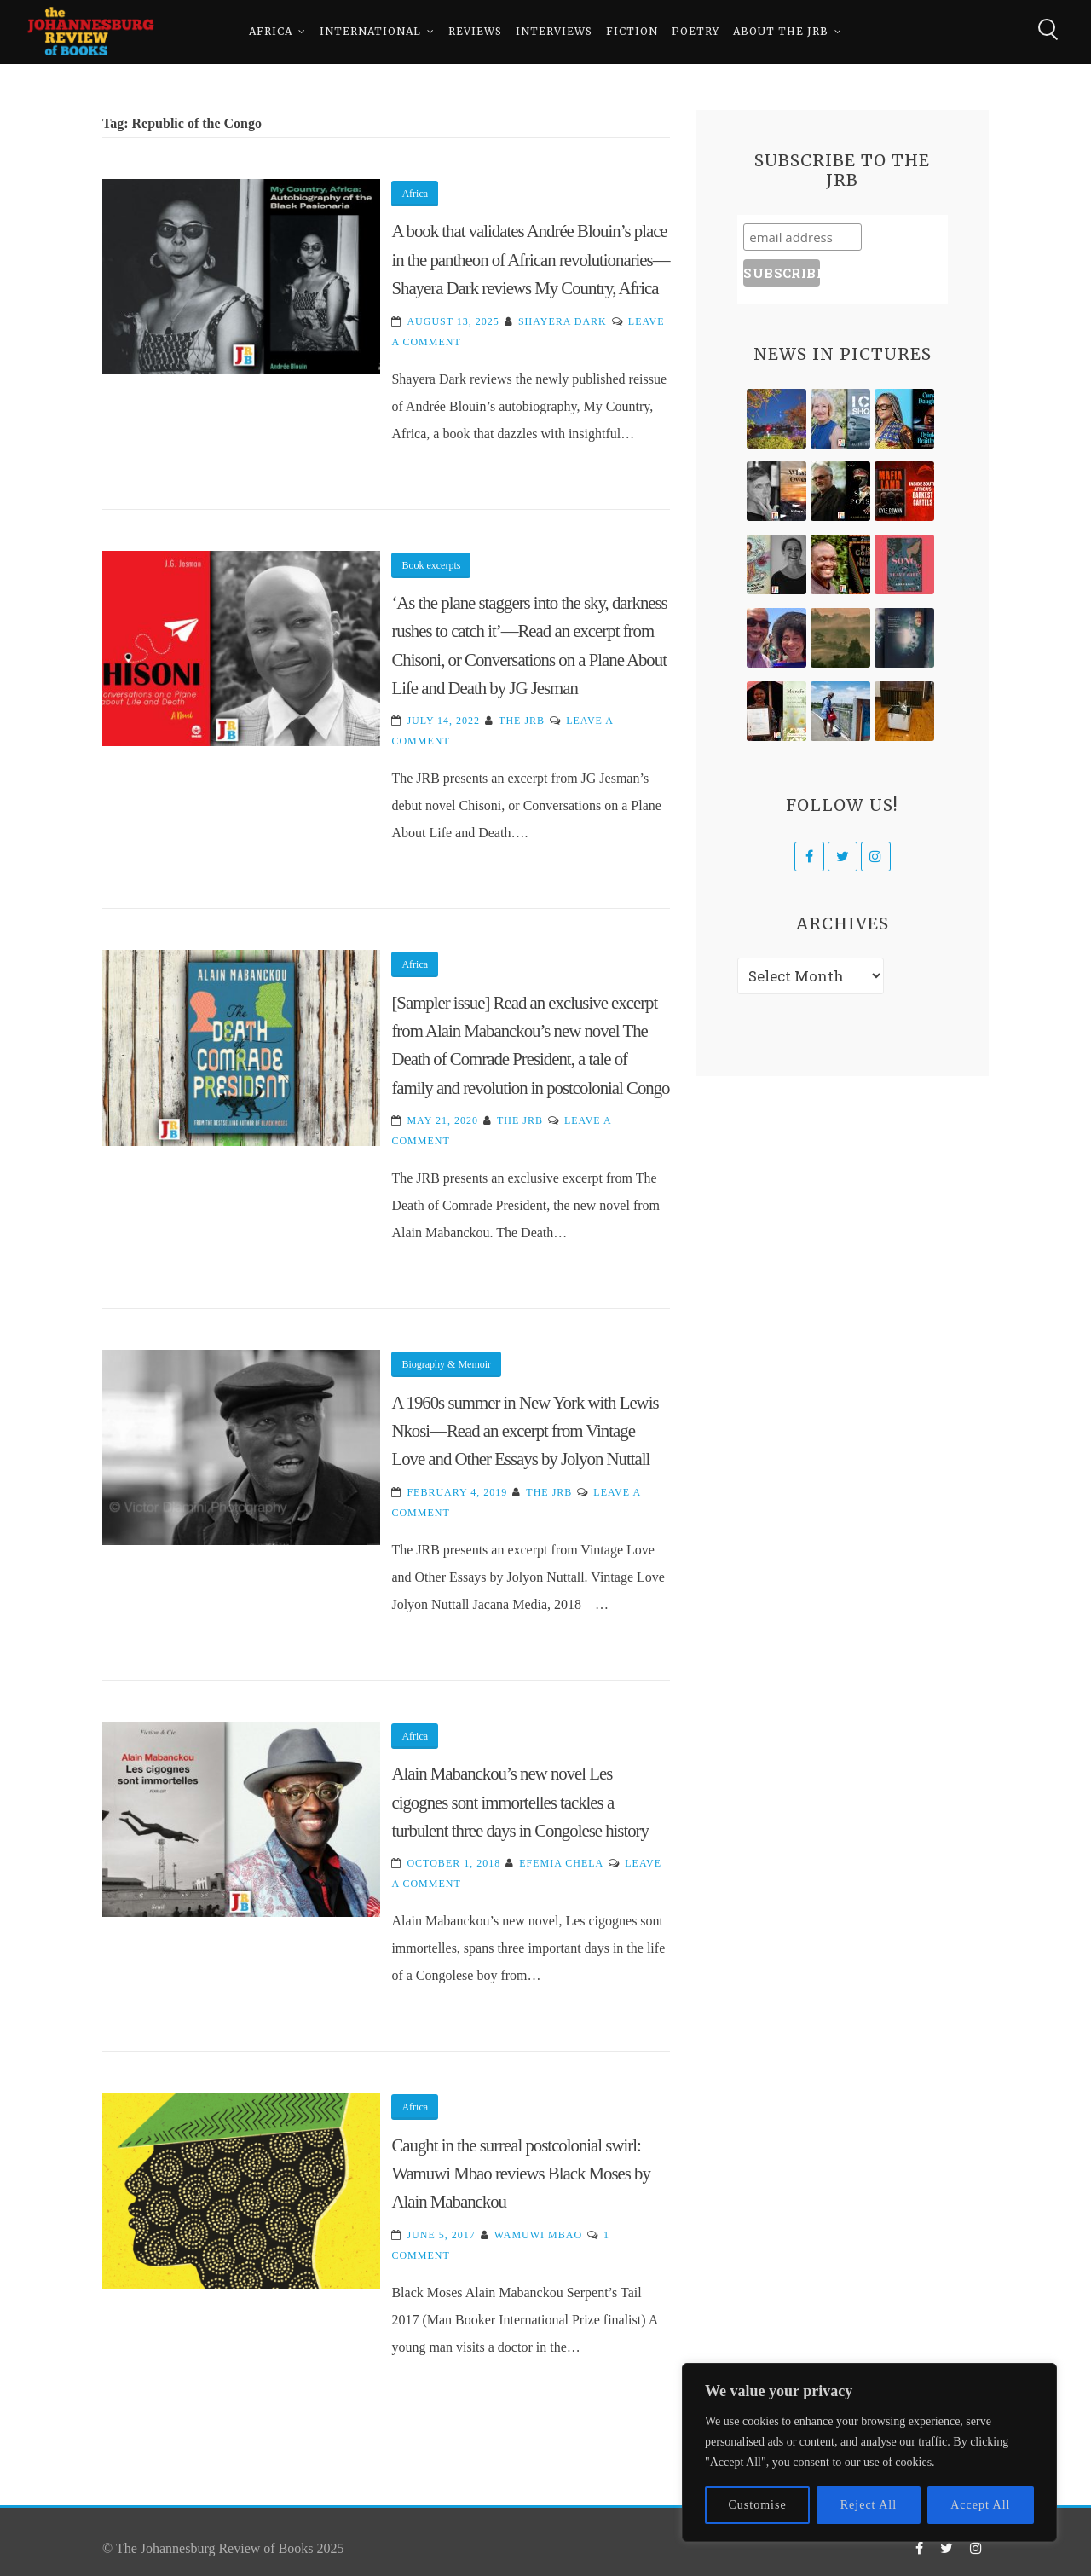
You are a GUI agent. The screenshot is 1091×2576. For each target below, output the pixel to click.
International (370, 33)
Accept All (980, 2504)
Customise (758, 2504)
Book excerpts (430, 565)
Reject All (868, 2504)
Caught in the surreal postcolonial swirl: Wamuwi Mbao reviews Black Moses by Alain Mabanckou (520, 2173)
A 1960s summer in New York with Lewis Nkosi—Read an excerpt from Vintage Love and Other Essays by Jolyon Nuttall (524, 1430)
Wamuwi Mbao (538, 2235)
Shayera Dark (562, 321)
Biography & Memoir (446, 1364)
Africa (270, 33)
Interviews (554, 33)
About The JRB (780, 33)
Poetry (695, 33)
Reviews (475, 33)
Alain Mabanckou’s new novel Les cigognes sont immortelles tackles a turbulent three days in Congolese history (520, 1801)
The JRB (522, 720)
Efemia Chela (561, 1863)
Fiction (632, 33)
